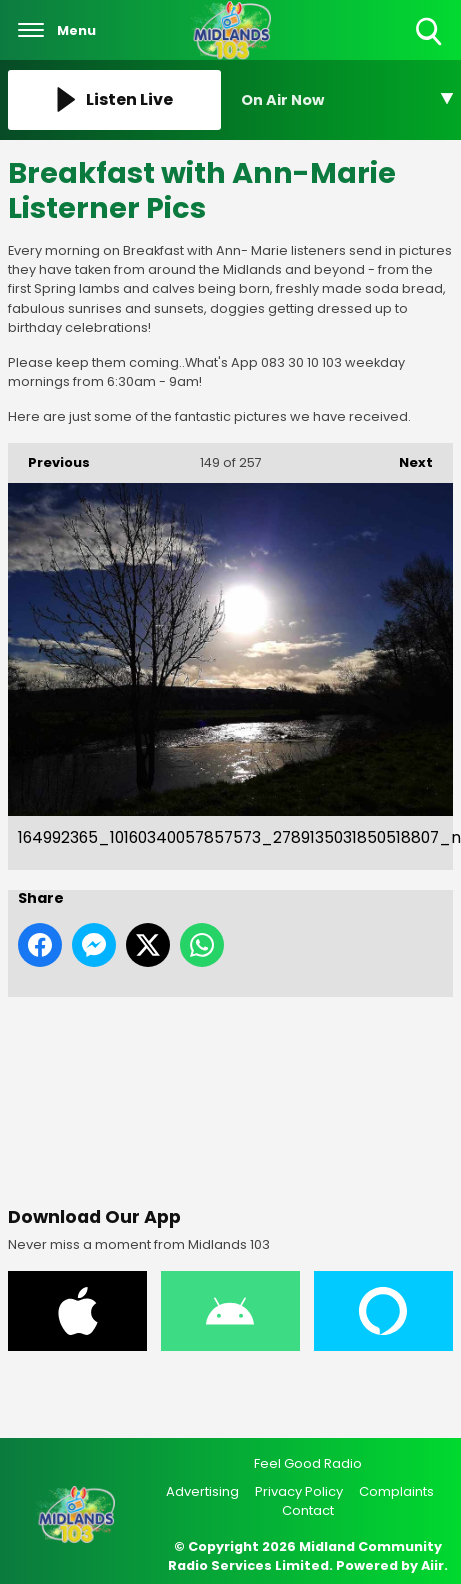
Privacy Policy (299, 1491)
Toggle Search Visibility (430, 32)
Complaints (396, 1491)
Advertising (202, 1491)
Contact (308, 1510)
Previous (49, 457)
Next (406, 457)
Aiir (432, 1565)
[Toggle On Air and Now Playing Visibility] (347, 100)
